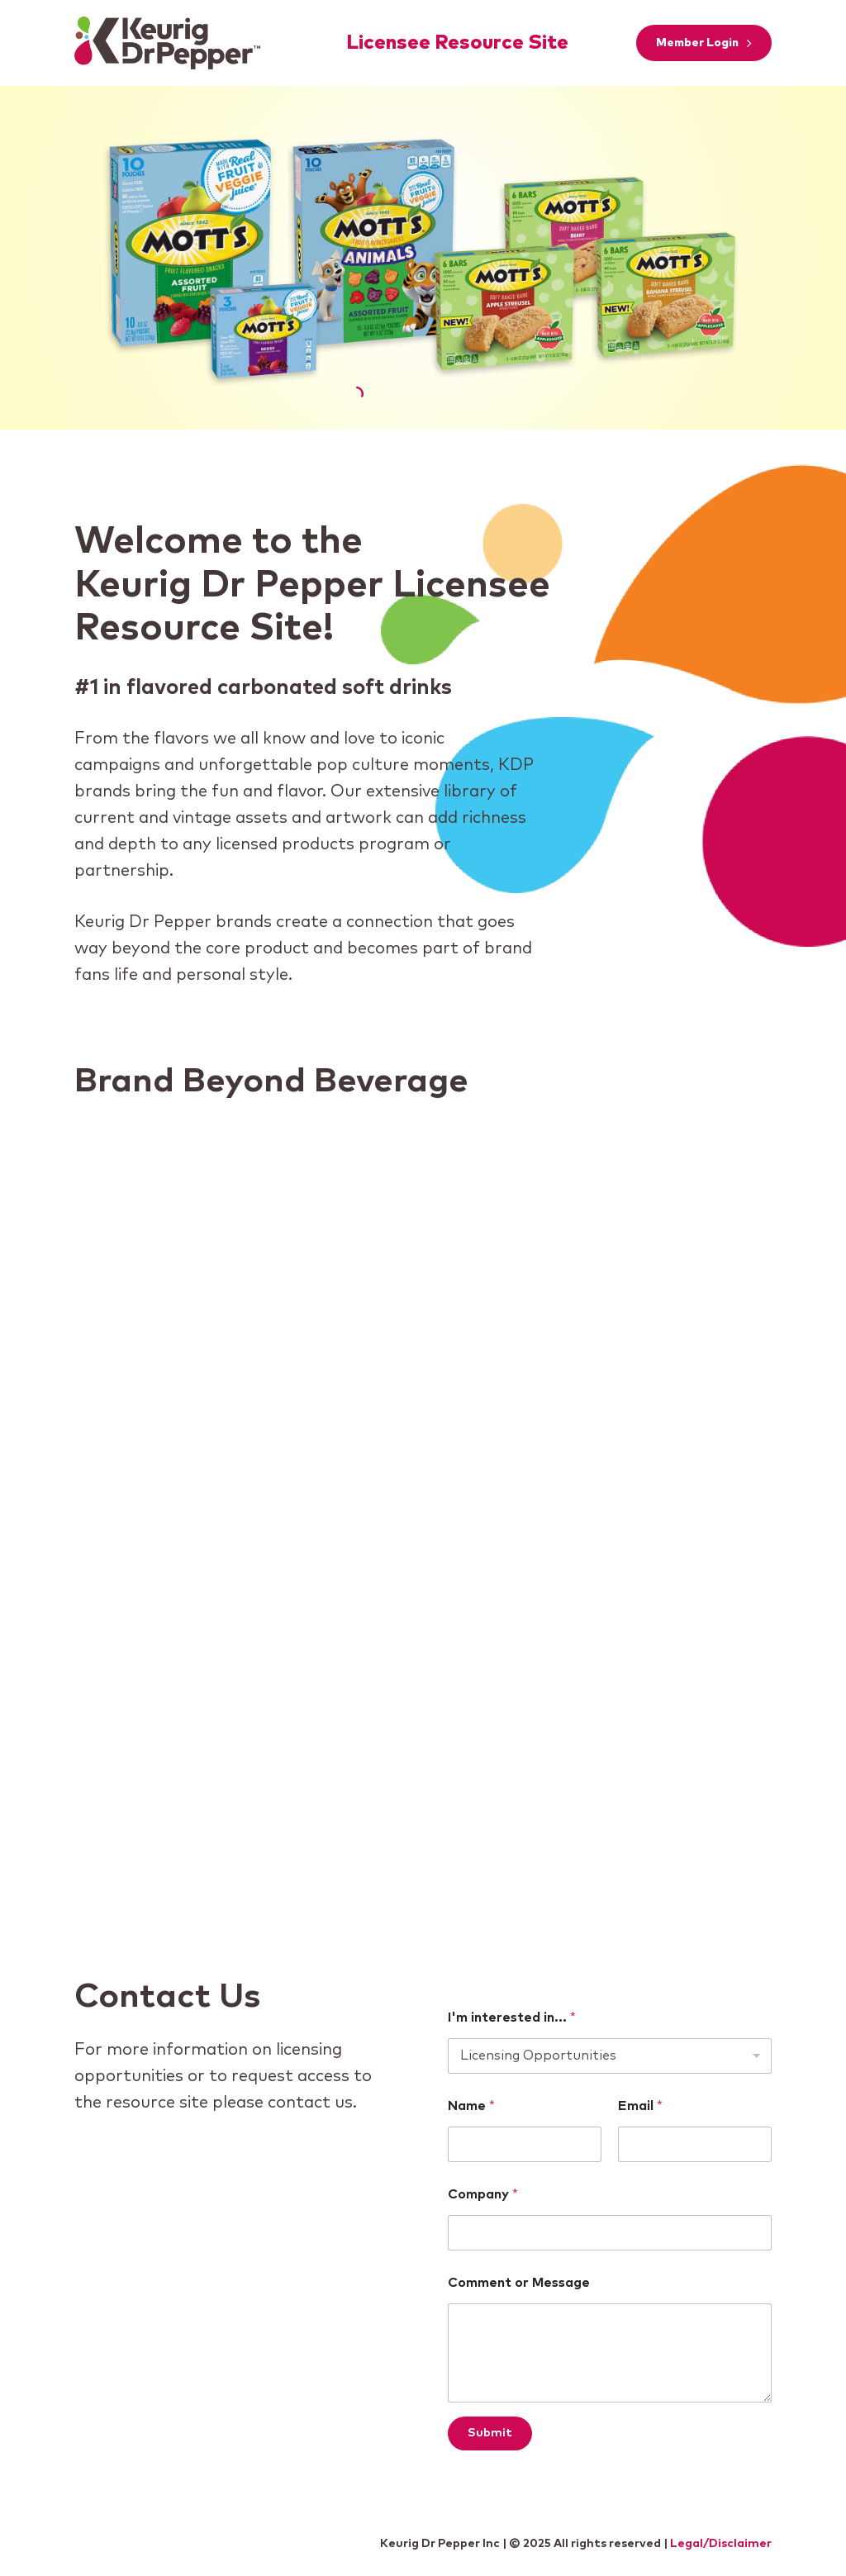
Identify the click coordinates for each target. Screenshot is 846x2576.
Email (640, 2106)
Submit (490, 2433)
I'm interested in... (512, 2017)
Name (471, 2106)
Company (483, 2194)
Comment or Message (519, 2282)
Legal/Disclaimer (721, 2544)
